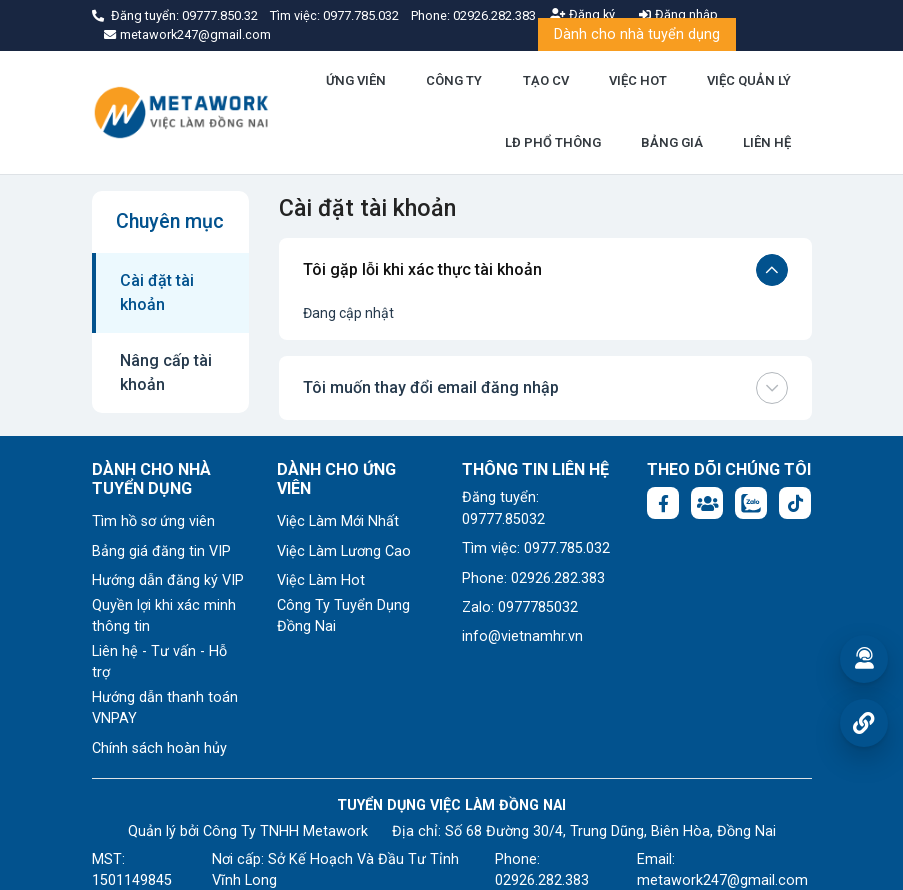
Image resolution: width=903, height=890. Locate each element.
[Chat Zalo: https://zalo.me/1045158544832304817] (751, 503)
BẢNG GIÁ (672, 142)
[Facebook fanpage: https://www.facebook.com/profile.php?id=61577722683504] (663, 503)
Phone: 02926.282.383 (533, 578)
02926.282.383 (494, 15)
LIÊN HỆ (767, 142)
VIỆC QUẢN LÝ (749, 80)
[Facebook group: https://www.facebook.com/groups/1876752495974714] (707, 503)
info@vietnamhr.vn (522, 636)
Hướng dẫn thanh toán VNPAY (165, 708)
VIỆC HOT (638, 80)
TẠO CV (546, 80)
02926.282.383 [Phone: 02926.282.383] (542, 880)
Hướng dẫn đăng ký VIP (168, 580)
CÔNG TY (454, 80)
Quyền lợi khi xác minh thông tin (164, 616)
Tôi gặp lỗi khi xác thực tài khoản (545, 270)
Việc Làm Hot (321, 580)
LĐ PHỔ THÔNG (553, 142)
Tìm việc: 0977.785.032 (536, 548)
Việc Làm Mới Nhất (338, 521)
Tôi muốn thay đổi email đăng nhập (545, 388)
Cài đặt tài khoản (157, 292)
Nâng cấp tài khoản (166, 372)
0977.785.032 (362, 15)
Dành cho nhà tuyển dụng (637, 34)
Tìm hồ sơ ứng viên (153, 521)
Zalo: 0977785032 (520, 607)
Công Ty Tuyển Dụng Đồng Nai (343, 616)
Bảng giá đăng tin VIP (161, 551)
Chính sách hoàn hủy (159, 748)
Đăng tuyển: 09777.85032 (503, 508)
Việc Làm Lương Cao (344, 551)
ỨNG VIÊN (356, 80)
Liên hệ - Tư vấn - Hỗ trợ (159, 662)
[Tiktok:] (795, 503)
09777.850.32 (221, 15)
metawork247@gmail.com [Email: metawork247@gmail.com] (722, 880)
